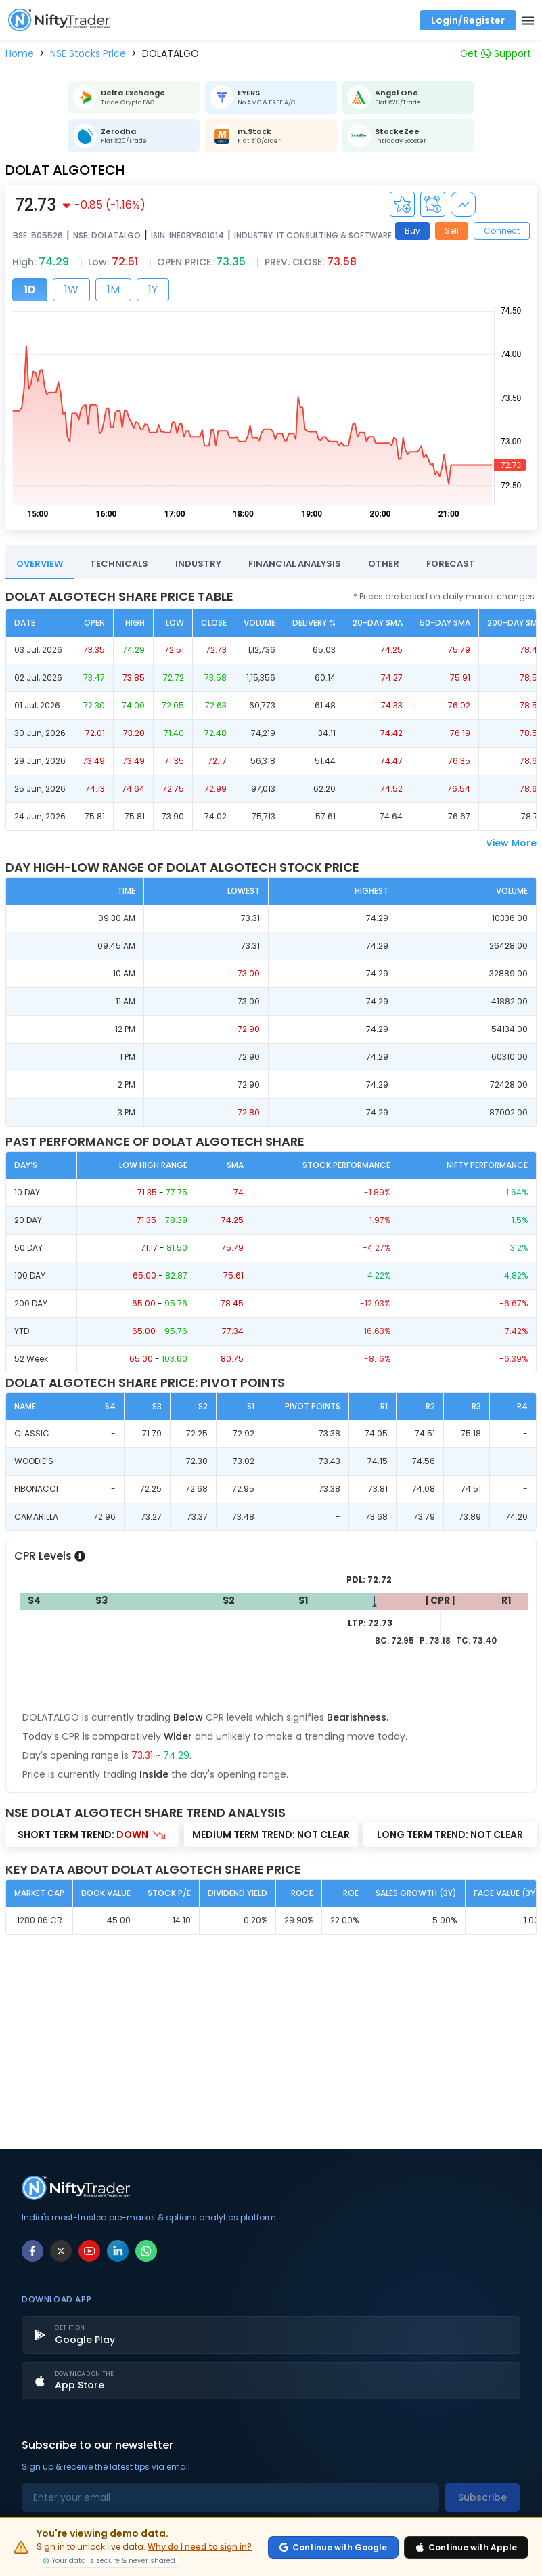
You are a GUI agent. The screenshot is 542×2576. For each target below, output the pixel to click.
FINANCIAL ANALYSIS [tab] (294, 563)
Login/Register (468, 20)
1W (71, 289)
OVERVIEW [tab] (39, 563)
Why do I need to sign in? (200, 2546)
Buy (412, 230)
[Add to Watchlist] (402, 204)
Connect (502, 230)
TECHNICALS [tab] (119, 563)
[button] (19, 53)
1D (30, 289)
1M (113, 289)
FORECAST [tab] (450, 563)
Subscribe (482, 2497)
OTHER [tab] (383, 563)
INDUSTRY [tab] (198, 563)
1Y (153, 289)
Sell (452, 230)
